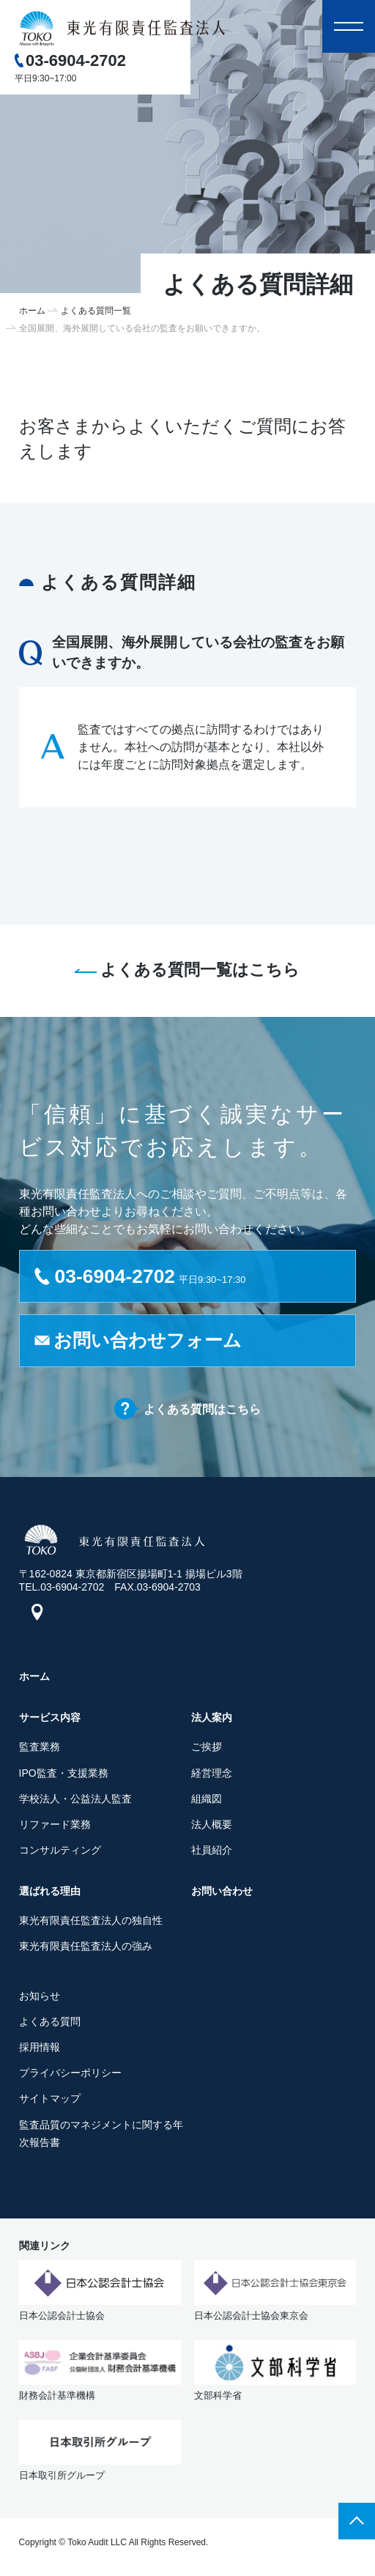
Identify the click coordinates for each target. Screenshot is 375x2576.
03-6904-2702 (76, 60)
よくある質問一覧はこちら (200, 970)
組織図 (206, 1801)
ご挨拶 (206, 1750)
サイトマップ (50, 2102)
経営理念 (211, 1776)
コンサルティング (60, 1853)
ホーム (32, 311)
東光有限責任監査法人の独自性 (91, 1923)
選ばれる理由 (50, 1894)
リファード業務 (55, 1827)
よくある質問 (50, 2024)
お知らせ (39, 1999)
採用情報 (39, 2050)
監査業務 (39, 1750)
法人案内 (211, 1721)
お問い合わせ (222, 1894)
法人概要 (211, 1827)
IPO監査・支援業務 (63, 1776)
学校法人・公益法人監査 (75, 1801)
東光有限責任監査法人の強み (85, 1949)
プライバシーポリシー (70, 2075)
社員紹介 (211, 1853)
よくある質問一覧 (96, 311)
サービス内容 (50, 1721)
